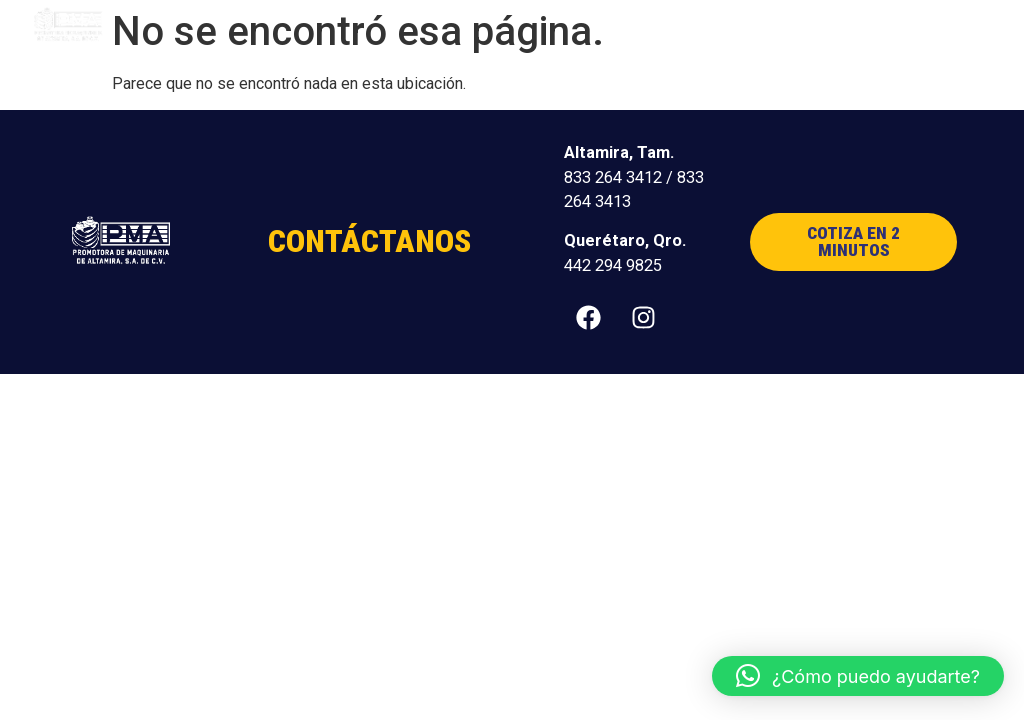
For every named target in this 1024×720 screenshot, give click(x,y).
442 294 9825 (613, 265)
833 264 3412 (613, 177)
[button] (956, 25)
